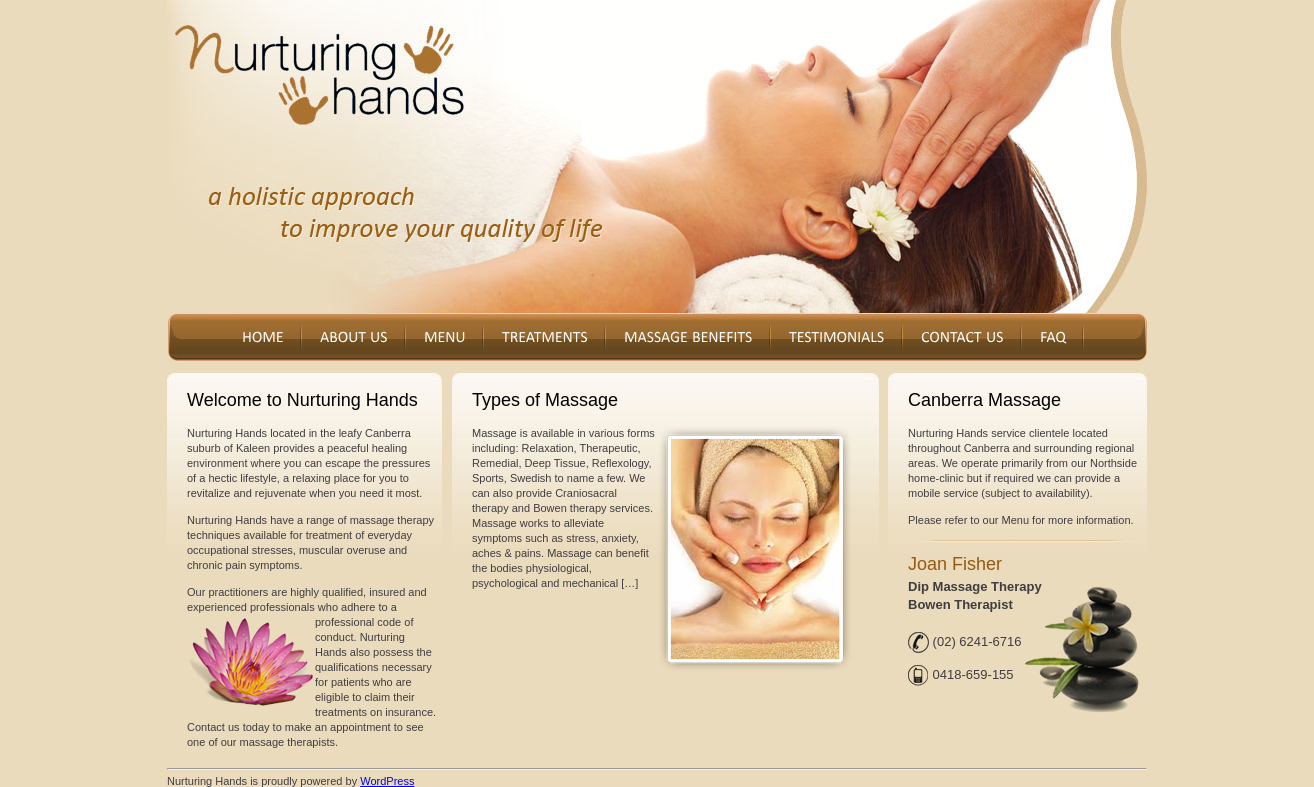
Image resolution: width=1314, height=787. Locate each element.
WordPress (387, 781)
